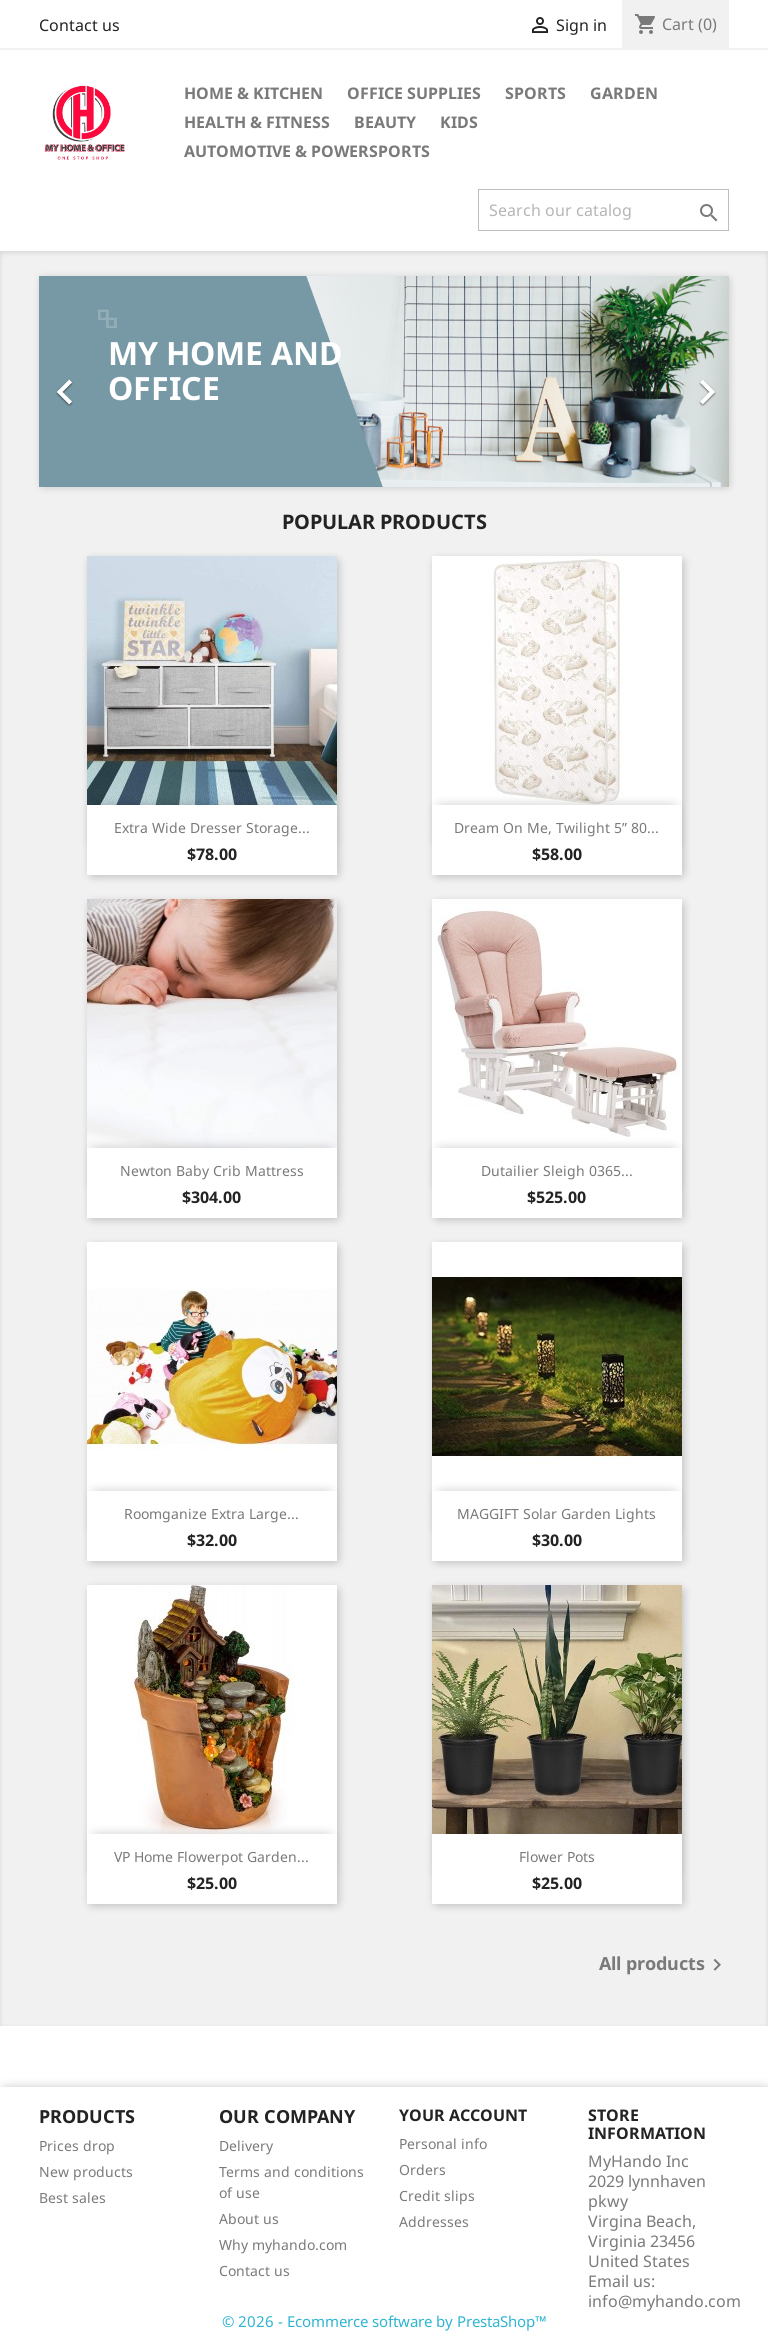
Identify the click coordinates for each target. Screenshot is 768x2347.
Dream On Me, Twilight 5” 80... (556, 827)
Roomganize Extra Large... (211, 1513)
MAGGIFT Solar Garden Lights (556, 1513)
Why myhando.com (283, 2244)
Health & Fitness (257, 122)
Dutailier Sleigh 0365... (557, 1170)
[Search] (603, 210)
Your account (463, 2115)
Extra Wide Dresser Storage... (212, 827)
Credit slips (437, 2195)
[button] (91, 381)
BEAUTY (385, 122)
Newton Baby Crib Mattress (212, 1170)
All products (664, 1965)
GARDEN (624, 93)
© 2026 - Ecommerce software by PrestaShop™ (384, 2321)
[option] (384, 381)
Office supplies (414, 93)
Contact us (79, 25)
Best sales (72, 2197)
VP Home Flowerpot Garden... (211, 1856)
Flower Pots (557, 1856)
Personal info (443, 2143)
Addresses (434, 2221)
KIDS (459, 122)
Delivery (246, 2145)
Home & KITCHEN (253, 93)
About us (249, 2218)
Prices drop (77, 2145)
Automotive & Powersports (307, 151)
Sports (535, 93)
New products (86, 2171)
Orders (422, 2169)
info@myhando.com (664, 2301)
